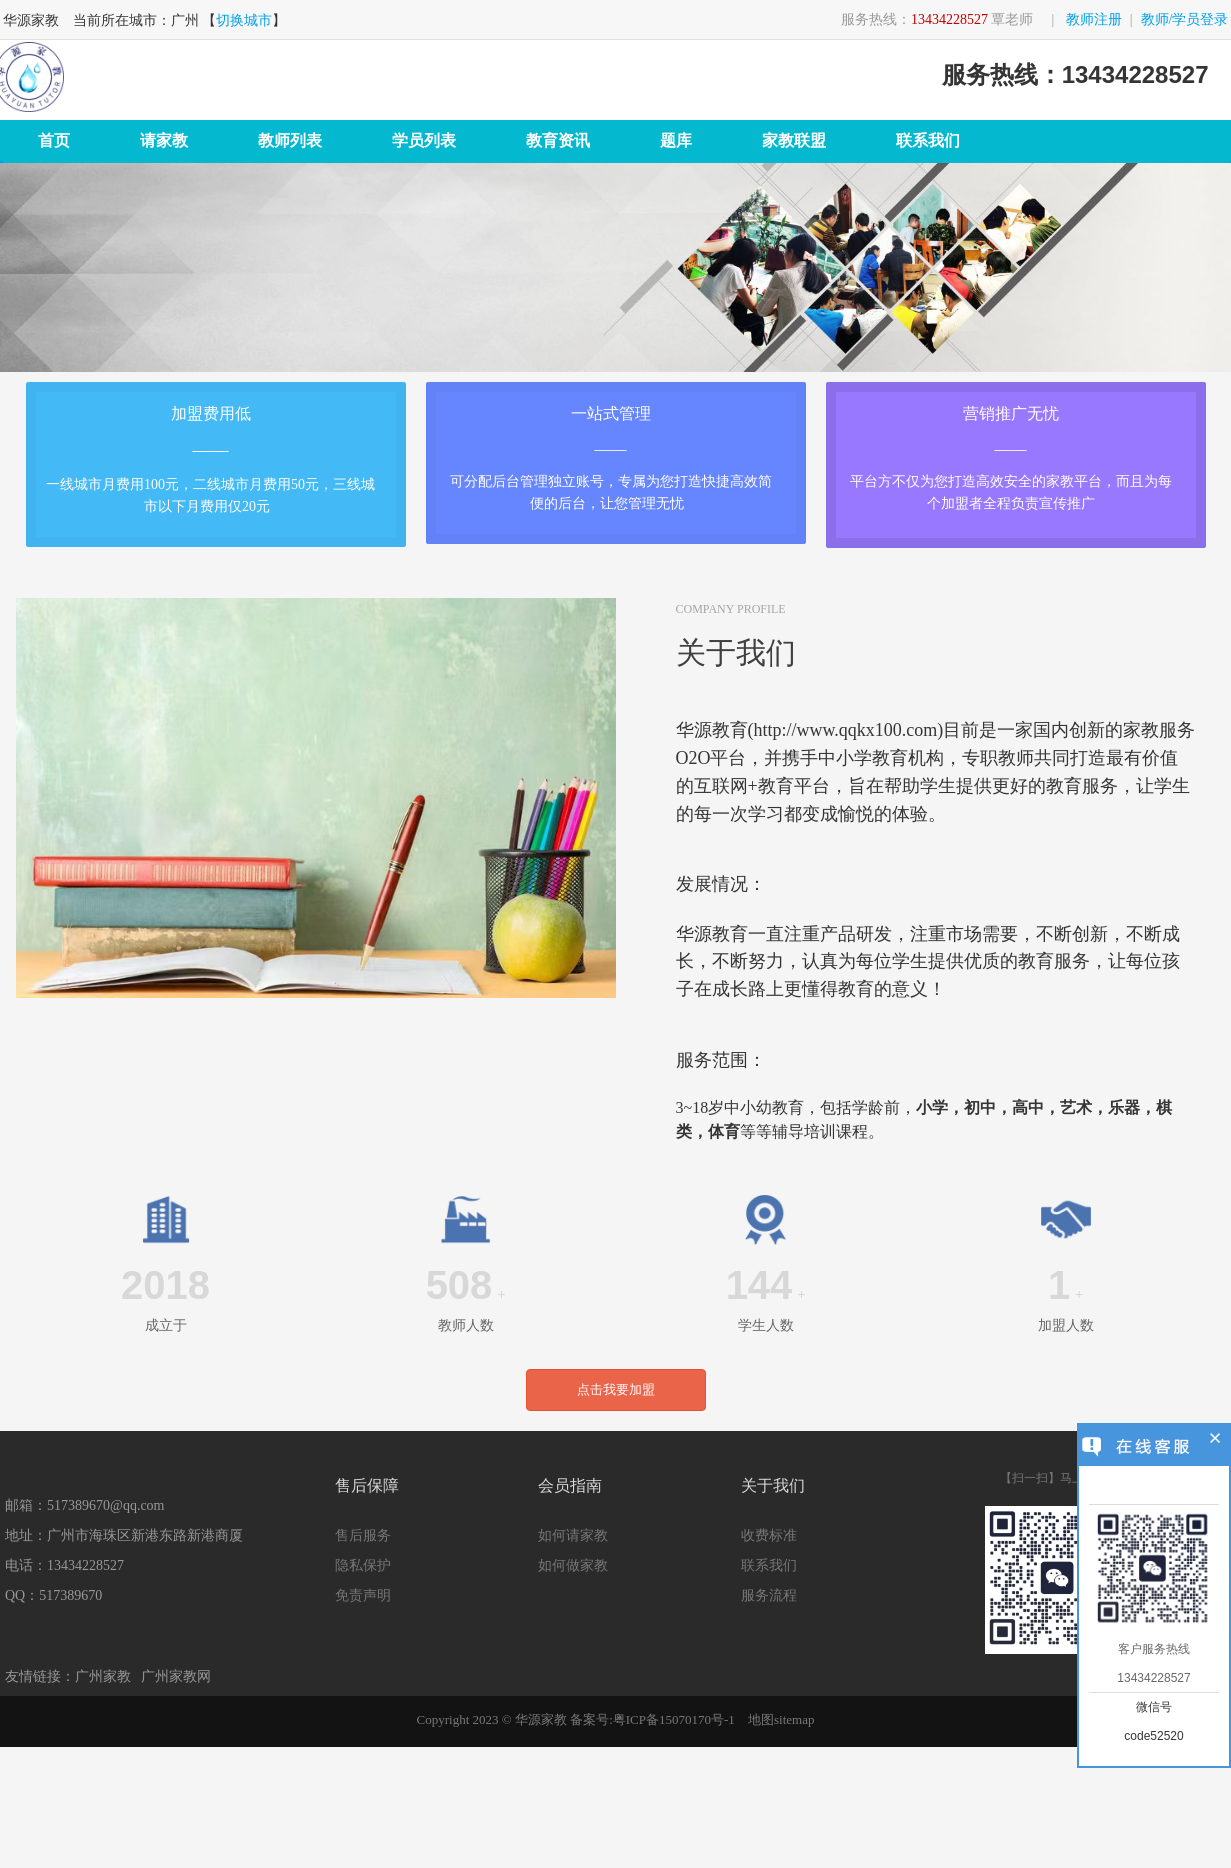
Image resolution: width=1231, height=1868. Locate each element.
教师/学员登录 (1185, 19)
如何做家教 (573, 1565)
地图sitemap (781, 1719)
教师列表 (290, 140)
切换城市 (244, 20)
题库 (676, 140)
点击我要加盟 (616, 1389)
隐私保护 (363, 1565)
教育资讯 (558, 140)
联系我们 (928, 140)
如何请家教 (573, 1535)
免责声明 (363, 1595)
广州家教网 (176, 1676)
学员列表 (424, 140)
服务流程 (769, 1595)
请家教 (164, 140)
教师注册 (1094, 19)
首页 (54, 140)
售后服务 (363, 1535)
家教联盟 (794, 140)
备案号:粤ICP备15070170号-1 (652, 1719)
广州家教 (103, 1676)
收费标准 (769, 1535)
